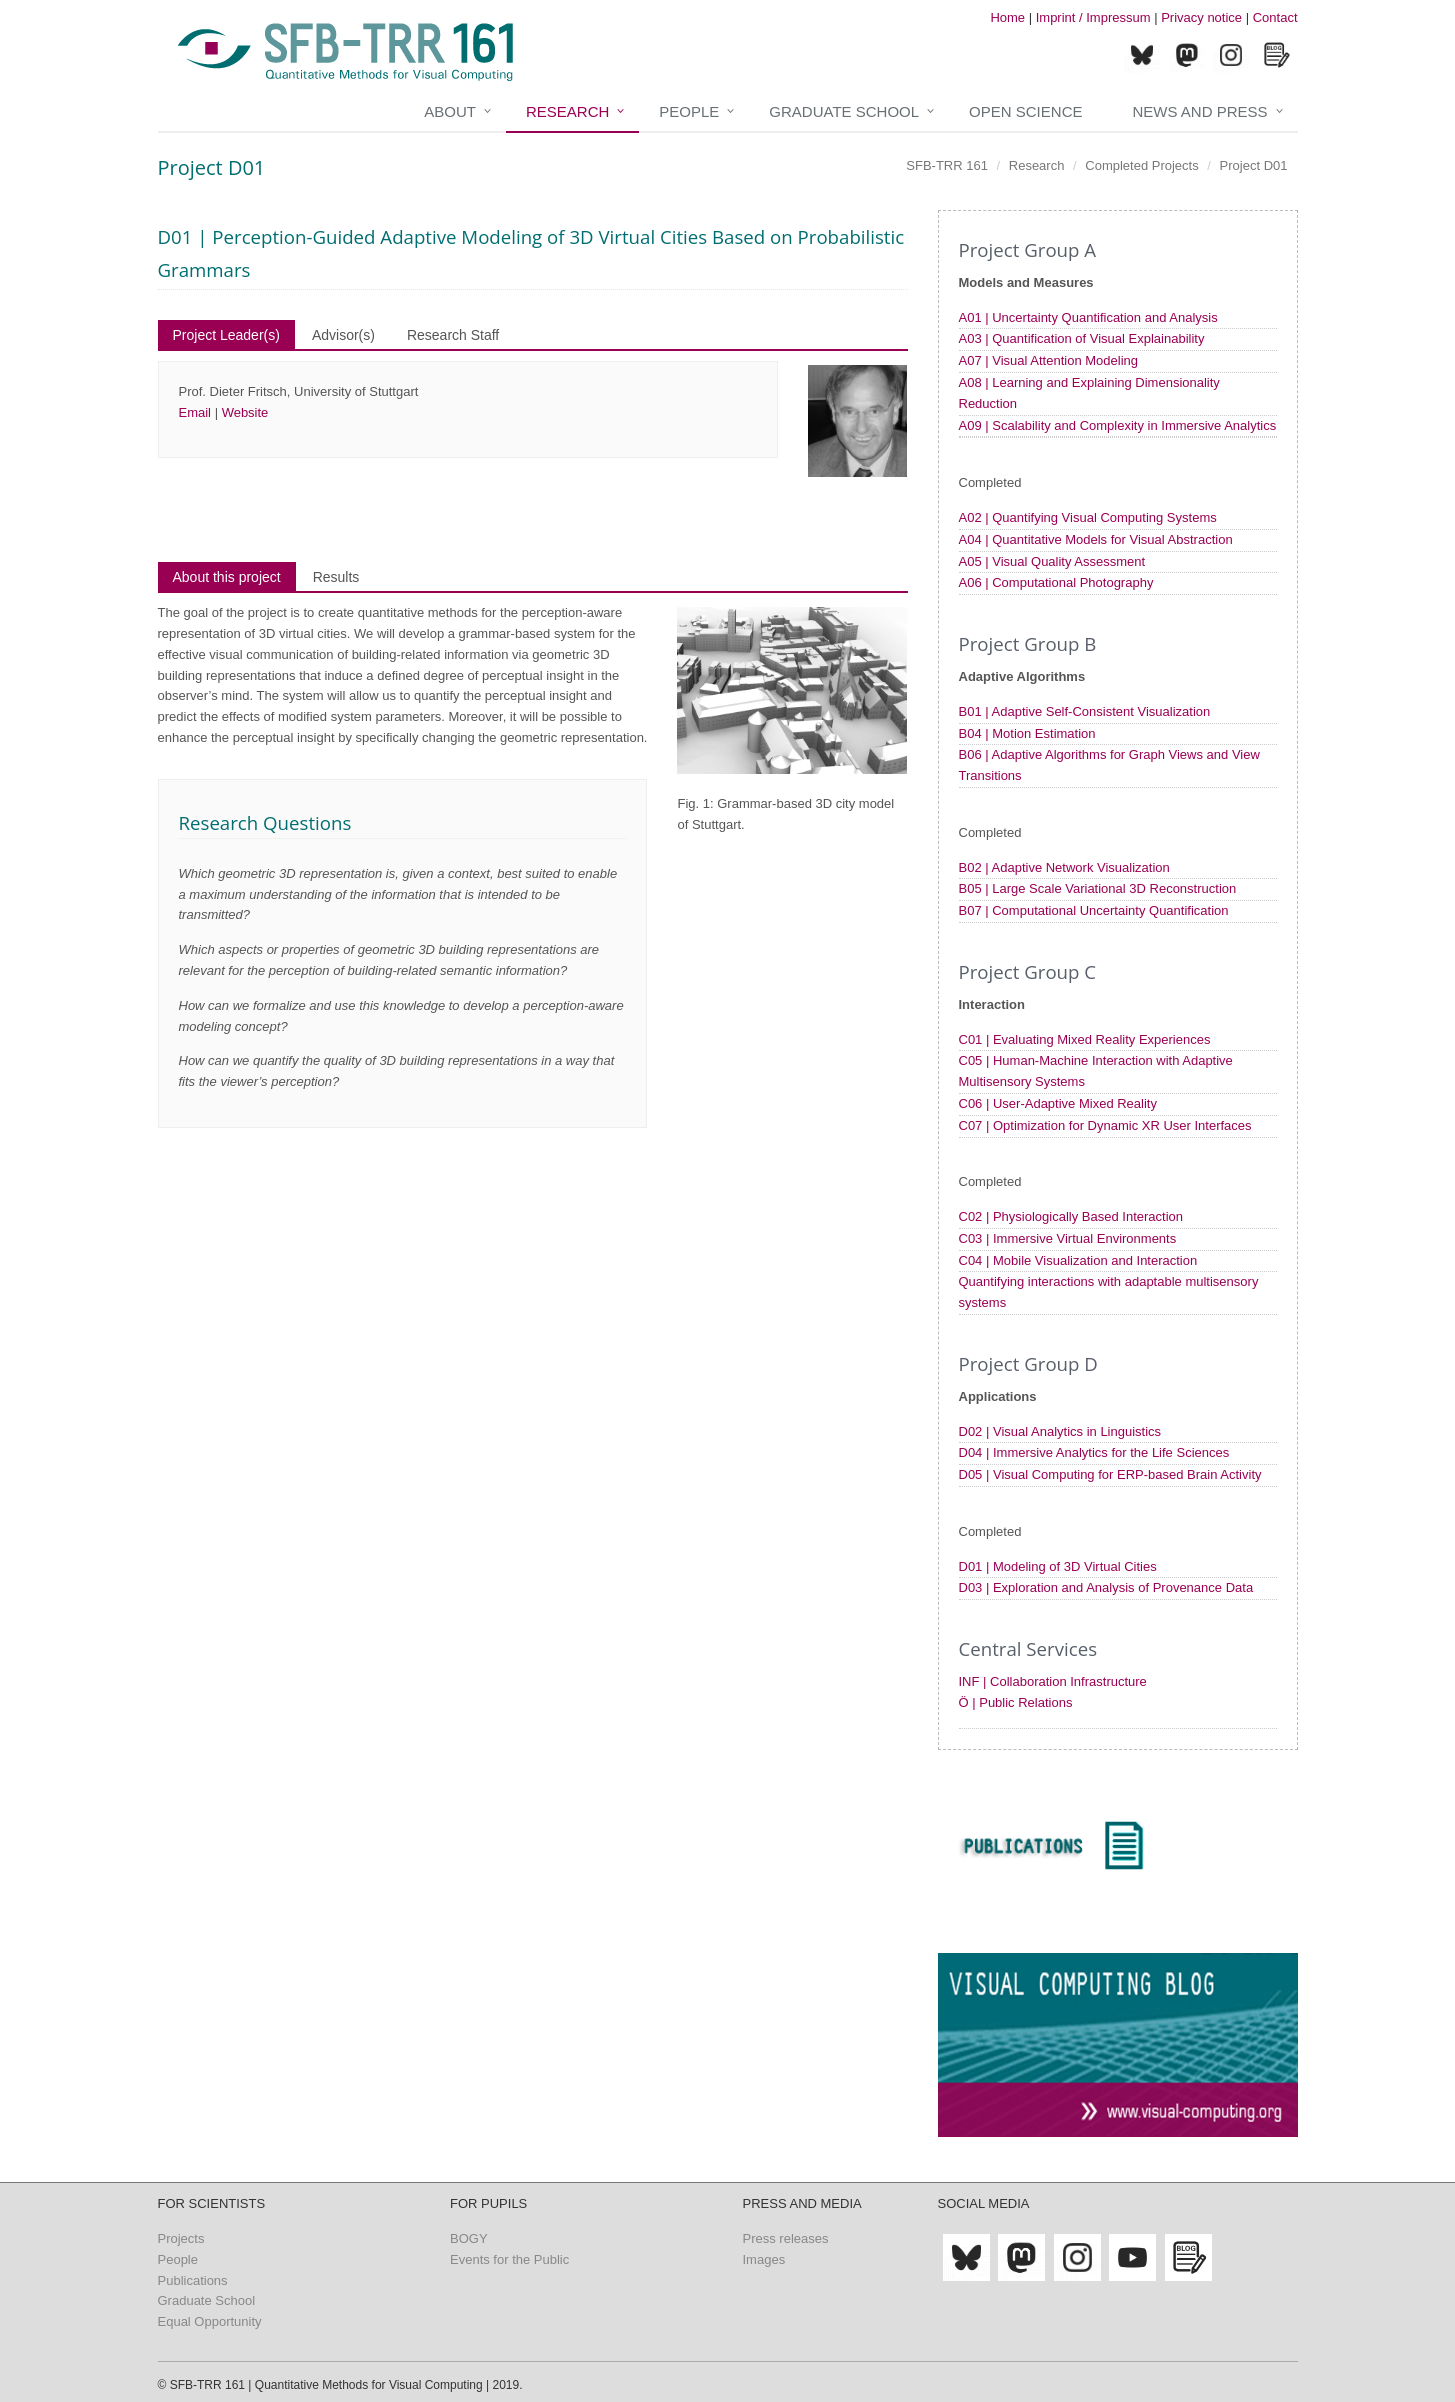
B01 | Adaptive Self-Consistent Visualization (1085, 711)
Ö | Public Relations (1016, 1702)
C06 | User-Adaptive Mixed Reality (1058, 1103)
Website (245, 412)
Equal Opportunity (210, 2321)
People (689, 111)
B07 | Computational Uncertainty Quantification (1094, 910)
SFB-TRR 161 (947, 165)
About (450, 111)
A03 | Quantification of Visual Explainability (1082, 338)
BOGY (469, 2238)
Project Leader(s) (226, 335)
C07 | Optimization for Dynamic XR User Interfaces (1105, 1125)
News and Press (1199, 111)
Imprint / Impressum (1093, 17)
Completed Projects (1141, 165)
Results (336, 577)
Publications (193, 2280)
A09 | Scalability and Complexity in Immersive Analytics (1118, 425)
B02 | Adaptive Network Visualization (1064, 867)
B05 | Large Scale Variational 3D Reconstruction (1098, 888)
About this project (227, 577)
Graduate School (844, 111)
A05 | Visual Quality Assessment (1052, 561)
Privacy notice (1201, 17)
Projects (181, 2238)
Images (764, 2259)
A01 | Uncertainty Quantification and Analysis (1088, 317)
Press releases (786, 2238)
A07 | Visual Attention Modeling (1048, 360)
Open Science (1025, 111)
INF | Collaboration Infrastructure (1053, 1681)
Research (567, 111)
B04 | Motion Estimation (1027, 733)
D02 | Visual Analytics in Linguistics (1060, 1431)
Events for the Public (509, 2259)
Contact (1275, 17)
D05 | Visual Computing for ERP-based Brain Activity (1110, 1474)
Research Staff (453, 335)
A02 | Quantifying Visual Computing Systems (1088, 517)
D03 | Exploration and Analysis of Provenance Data (1106, 1587)
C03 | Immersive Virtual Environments (1068, 1238)
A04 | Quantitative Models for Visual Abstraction (1096, 539)
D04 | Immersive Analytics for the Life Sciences (1094, 1452)
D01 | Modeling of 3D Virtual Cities (1058, 1566)
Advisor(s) (343, 335)
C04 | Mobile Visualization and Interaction (1078, 1260)
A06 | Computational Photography (1056, 582)
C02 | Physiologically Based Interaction (1071, 1216)
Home (1007, 17)
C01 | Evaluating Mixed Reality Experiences (1085, 1039)
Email (195, 412)
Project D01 (1254, 165)
